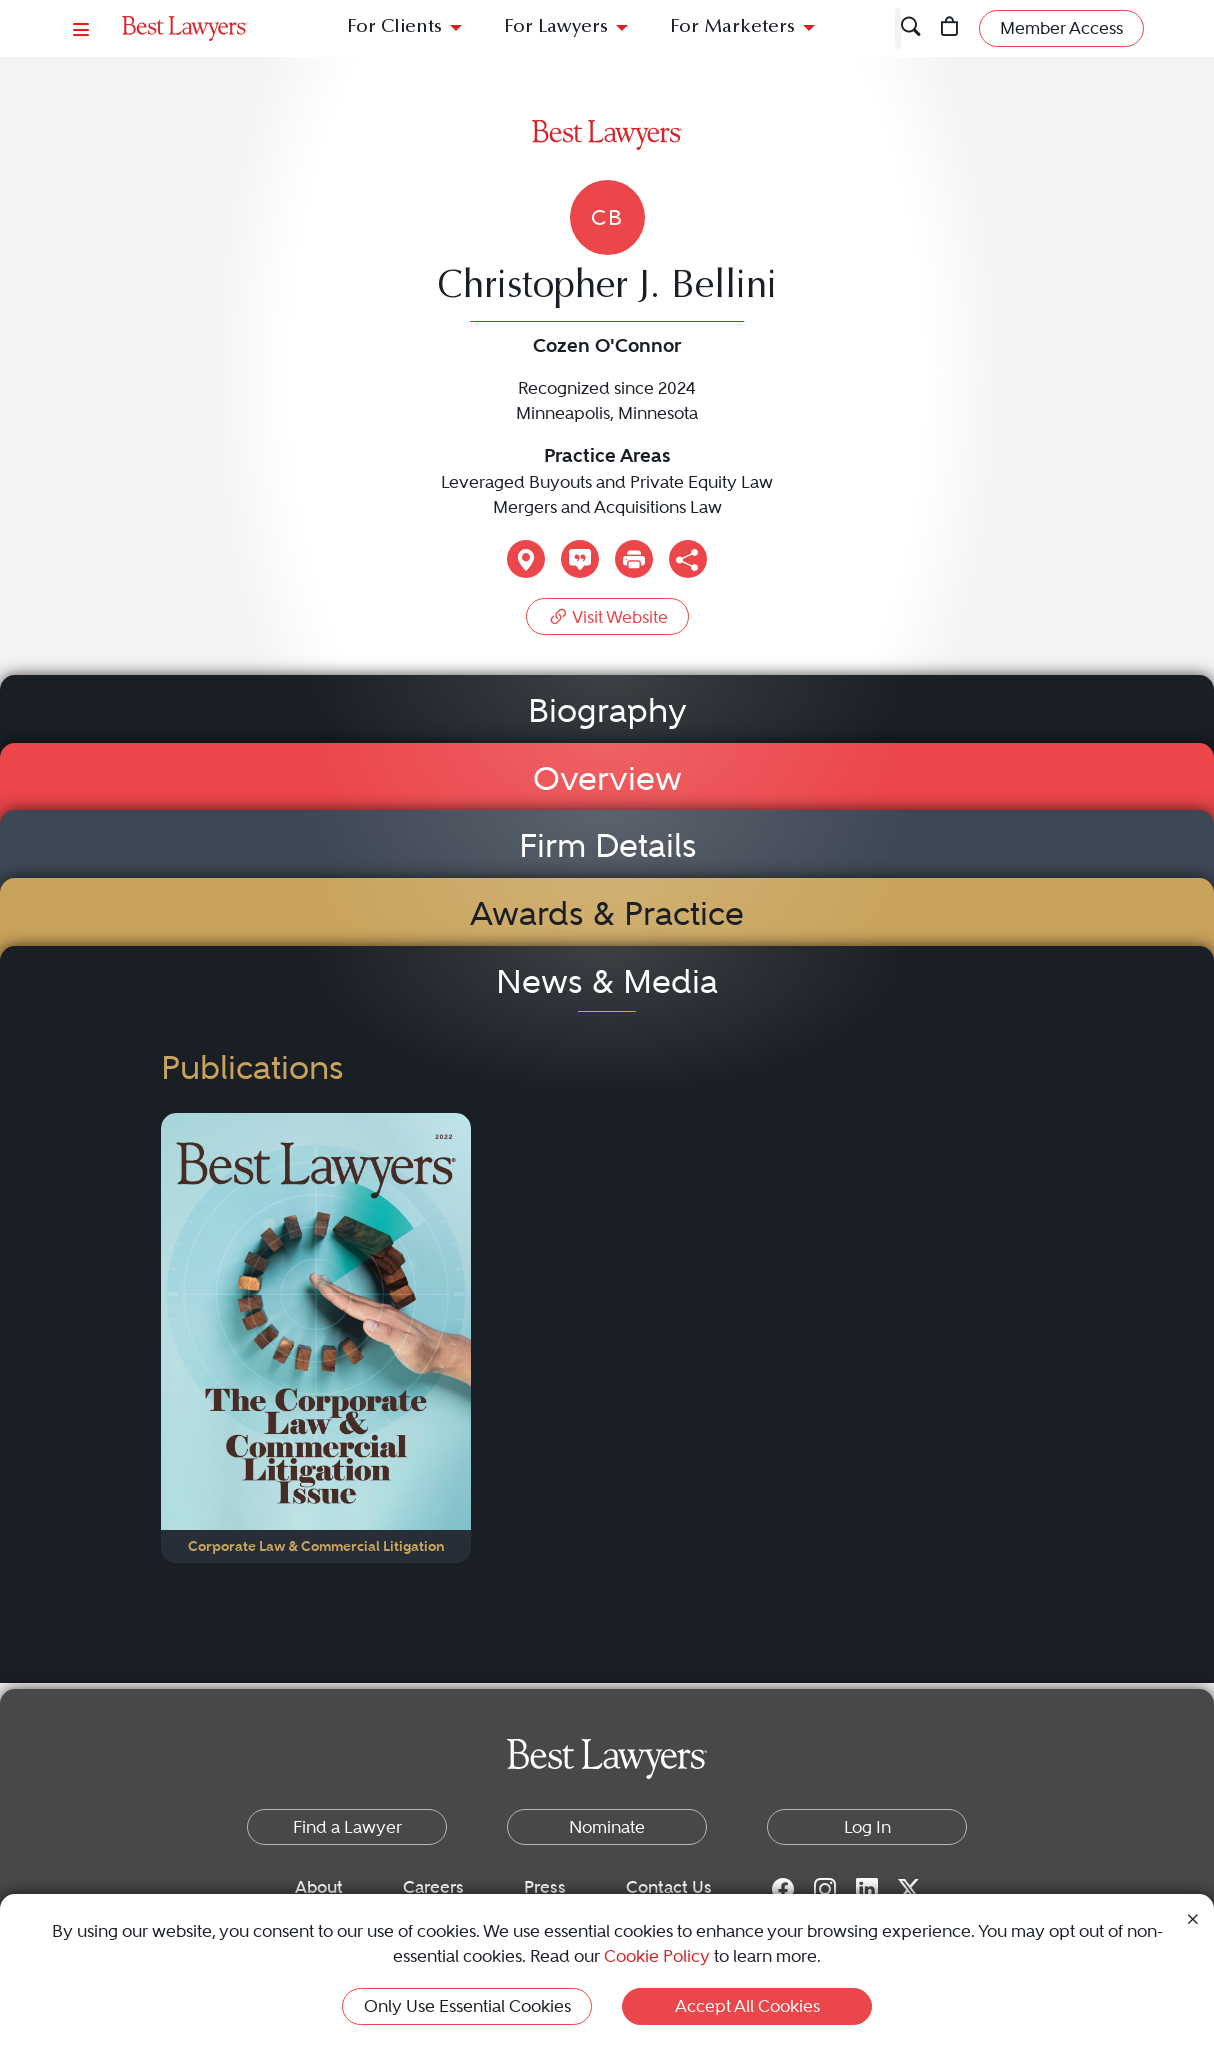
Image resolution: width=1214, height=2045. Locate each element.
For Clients (394, 27)
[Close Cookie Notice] (1193, 1917)
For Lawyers (556, 27)
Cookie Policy (657, 1956)
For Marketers (732, 27)
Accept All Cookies (747, 2006)
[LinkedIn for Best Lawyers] (867, 1888)
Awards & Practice (607, 913)
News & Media (607, 981)
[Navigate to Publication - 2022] (316, 1338)
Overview (607, 778)
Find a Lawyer (347, 1827)
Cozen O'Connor (607, 345)
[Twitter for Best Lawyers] (909, 1888)
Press (545, 1887)
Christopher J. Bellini (607, 288)
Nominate (607, 1827)
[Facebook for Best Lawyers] (783, 1888)
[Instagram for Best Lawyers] (825, 1888)
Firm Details (607, 845)
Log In (867, 1827)
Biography (607, 710)
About (319, 1887)
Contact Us (669, 1887)
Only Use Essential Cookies (467, 2006)
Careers (433, 1887)
